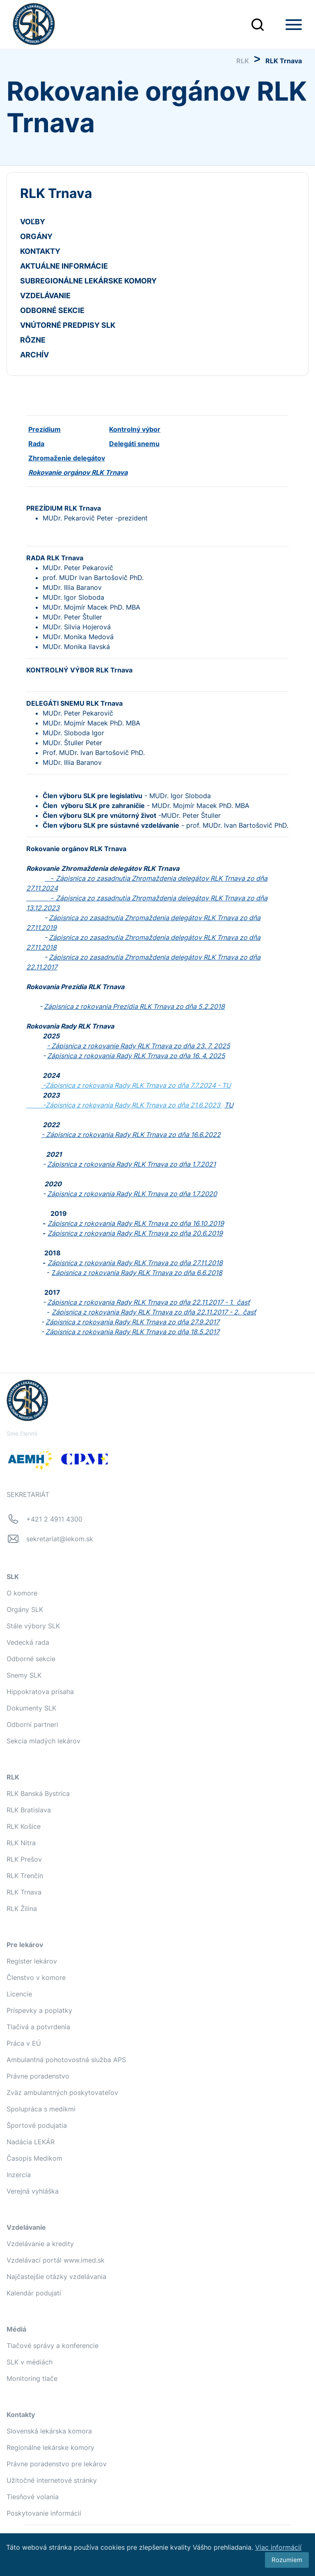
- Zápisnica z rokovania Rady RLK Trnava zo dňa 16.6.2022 (131, 1134)
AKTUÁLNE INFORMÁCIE (64, 266)
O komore (22, 1593)
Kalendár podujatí (34, 2293)
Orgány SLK (25, 1609)
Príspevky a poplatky (39, 2010)
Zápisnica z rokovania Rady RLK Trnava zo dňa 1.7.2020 (132, 1194)
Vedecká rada (28, 1642)
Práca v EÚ (24, 2043)
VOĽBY (32, 221)
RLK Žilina (22, 1908)
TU (225, 1085)
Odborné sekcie (31, 1659)
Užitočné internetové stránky (52, 2480)
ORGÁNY (36, 236)
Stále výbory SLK (33, 1626)
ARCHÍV (34, 354)
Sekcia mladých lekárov (43, 1741)
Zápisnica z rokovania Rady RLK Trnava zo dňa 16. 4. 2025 (136, 1056)
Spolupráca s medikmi (41, 2109)
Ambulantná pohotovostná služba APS (66, 2060)
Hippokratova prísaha (40, 1691)
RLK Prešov (24, 1859)
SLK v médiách (29, 2362)
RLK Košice (24, 1826)
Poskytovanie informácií (44, 2513)
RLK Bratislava (29, 1810)
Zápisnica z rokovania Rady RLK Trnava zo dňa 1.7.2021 (131, 1164)
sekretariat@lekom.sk (59, 1539)
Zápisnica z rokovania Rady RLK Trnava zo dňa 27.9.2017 (132, 1322)
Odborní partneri (32, 1724)
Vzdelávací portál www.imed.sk (56, 2260)
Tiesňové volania (33, 2497)
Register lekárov (32, 1961)
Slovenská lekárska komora (49, 2431)
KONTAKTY (40, 251)
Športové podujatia (37, 2125)
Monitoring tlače (32, 2378)
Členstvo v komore (36, 1977)
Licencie (19, 1994)
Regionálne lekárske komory (50, 2447)
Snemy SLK (24, 1675)
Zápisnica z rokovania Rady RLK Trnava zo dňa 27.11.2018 (135, 1263)
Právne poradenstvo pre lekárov (57, 2464)
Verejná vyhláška (33, 2191)
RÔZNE (33, 340)
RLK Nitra (21, 1843)
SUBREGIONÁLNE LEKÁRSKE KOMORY (88, 280)
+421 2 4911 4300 (54, 1519)
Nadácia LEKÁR (31, 2142)
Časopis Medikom (34, 2158)
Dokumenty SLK (31, 1708)
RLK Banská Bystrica (38, 1793)
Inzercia (19, 2175)
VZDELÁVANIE (45, 295)
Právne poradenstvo (38, 2076)
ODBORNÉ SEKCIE (52, 310)
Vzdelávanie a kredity (40, 2244)
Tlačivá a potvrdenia (38, 2027)
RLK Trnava (24, 1892)
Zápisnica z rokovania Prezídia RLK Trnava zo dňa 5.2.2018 (134, 1006)
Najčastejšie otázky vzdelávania (56, 2276)
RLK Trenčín (25, 1876)
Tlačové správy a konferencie (52, 2345)
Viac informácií (278, 2547)
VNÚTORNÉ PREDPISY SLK (67, 325)
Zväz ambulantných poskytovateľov (62, 2092)
